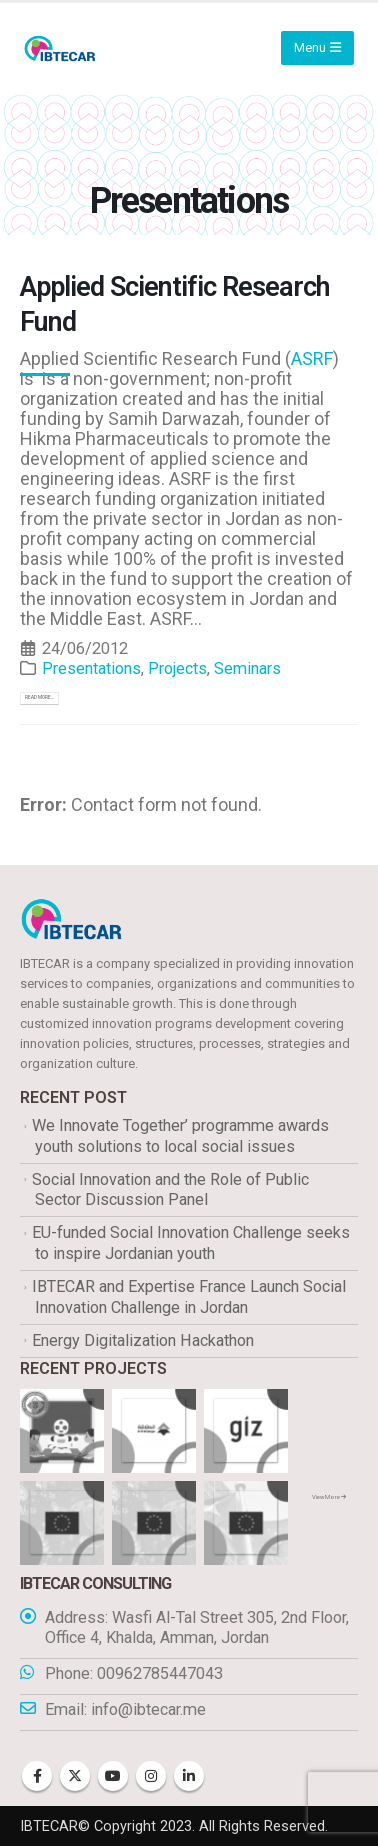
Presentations (91, 668)
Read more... (39, 697)
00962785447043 (160, 1673)
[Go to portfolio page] (62, 1430)
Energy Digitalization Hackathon (143, 1340)
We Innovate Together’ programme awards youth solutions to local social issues (180, 1136)
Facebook (37, 1776)
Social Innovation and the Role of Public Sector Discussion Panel (170, 1190)
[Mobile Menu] (317, 48)
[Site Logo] (60, 48)
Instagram (151, 1776)
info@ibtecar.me (148, 1709)
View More (329, 1497)
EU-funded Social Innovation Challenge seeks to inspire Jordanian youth (191, 1243)
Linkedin (189, 1776)
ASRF (312, 358)
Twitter (75, 1776)
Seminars (247, 668)
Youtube (113, 1776)
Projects (177, 668)
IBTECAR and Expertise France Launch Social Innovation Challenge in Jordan (189, 1297)
